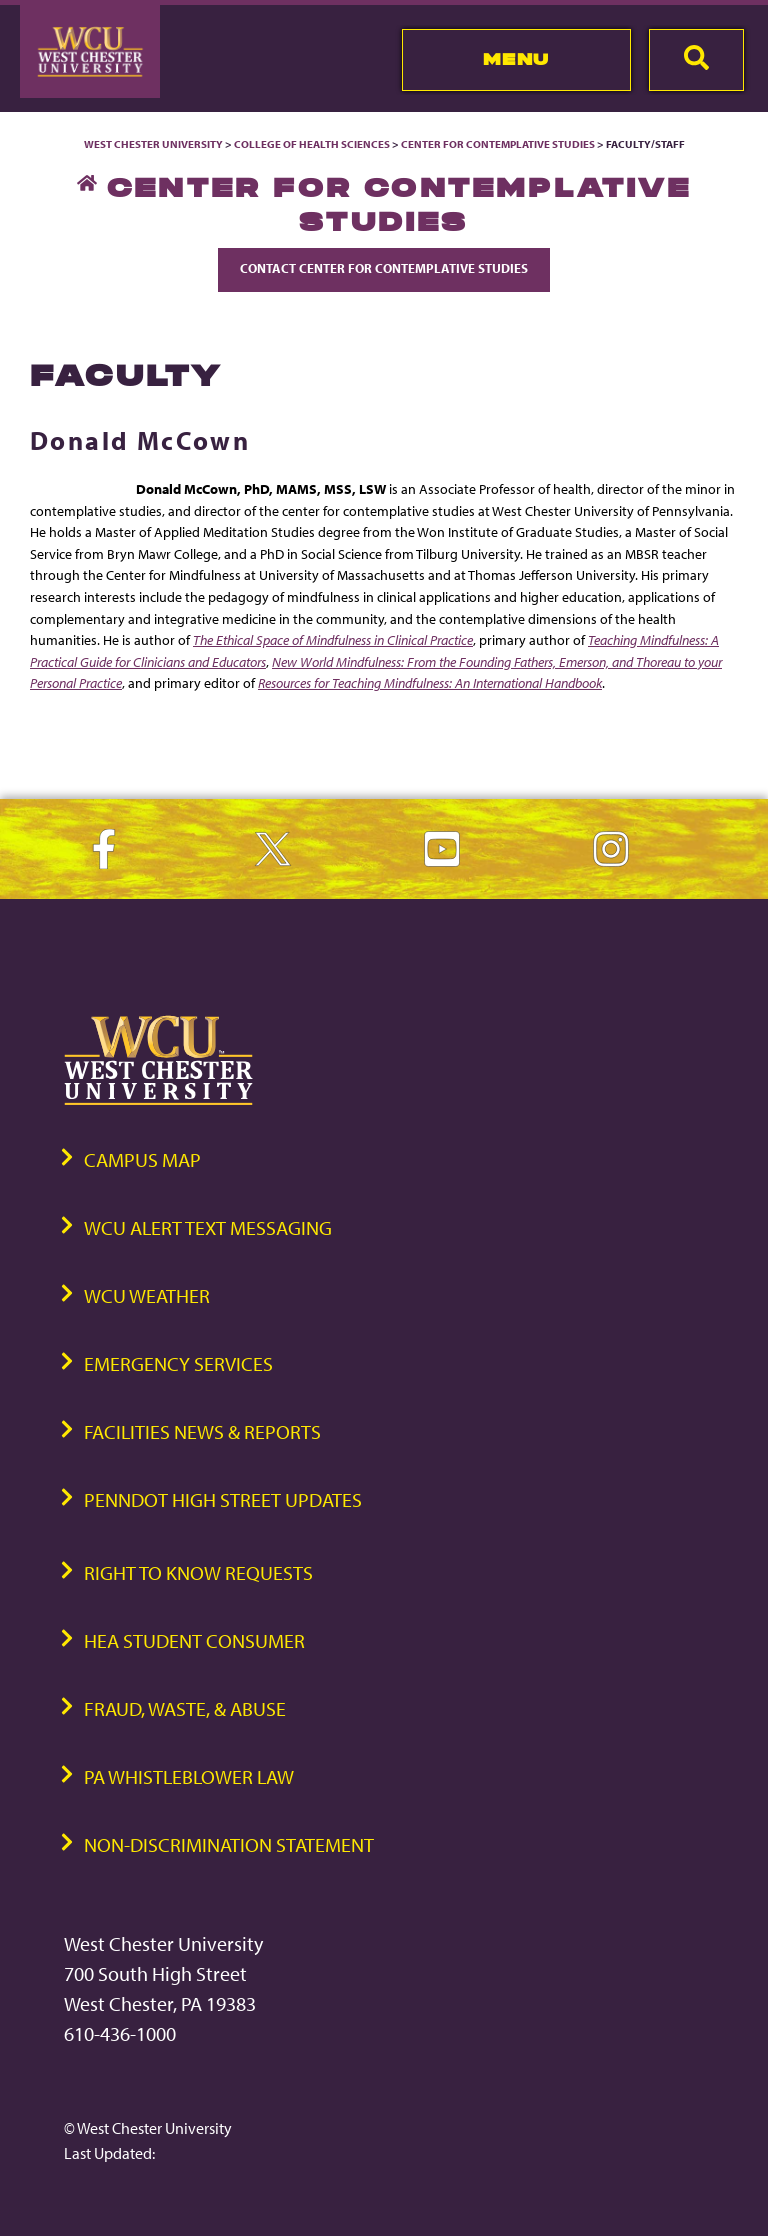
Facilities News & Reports (202, 1431)
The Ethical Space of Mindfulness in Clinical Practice (333, 639)
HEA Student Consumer (194, 1640)
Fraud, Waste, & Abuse (185, 1708)
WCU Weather (147, 1295)
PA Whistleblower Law (189, 1776)
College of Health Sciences (312, 144)
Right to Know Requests (198, 1572)
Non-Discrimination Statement (229, 1844)
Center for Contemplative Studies (498, 144)
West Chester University (153, 144)
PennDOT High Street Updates (223, 1499)
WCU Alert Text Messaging (208, 1227)
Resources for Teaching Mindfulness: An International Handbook (430, 682)
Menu (516, 59)
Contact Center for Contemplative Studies (384, 268)
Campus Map (142, 1159)
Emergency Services (178, 1363)
